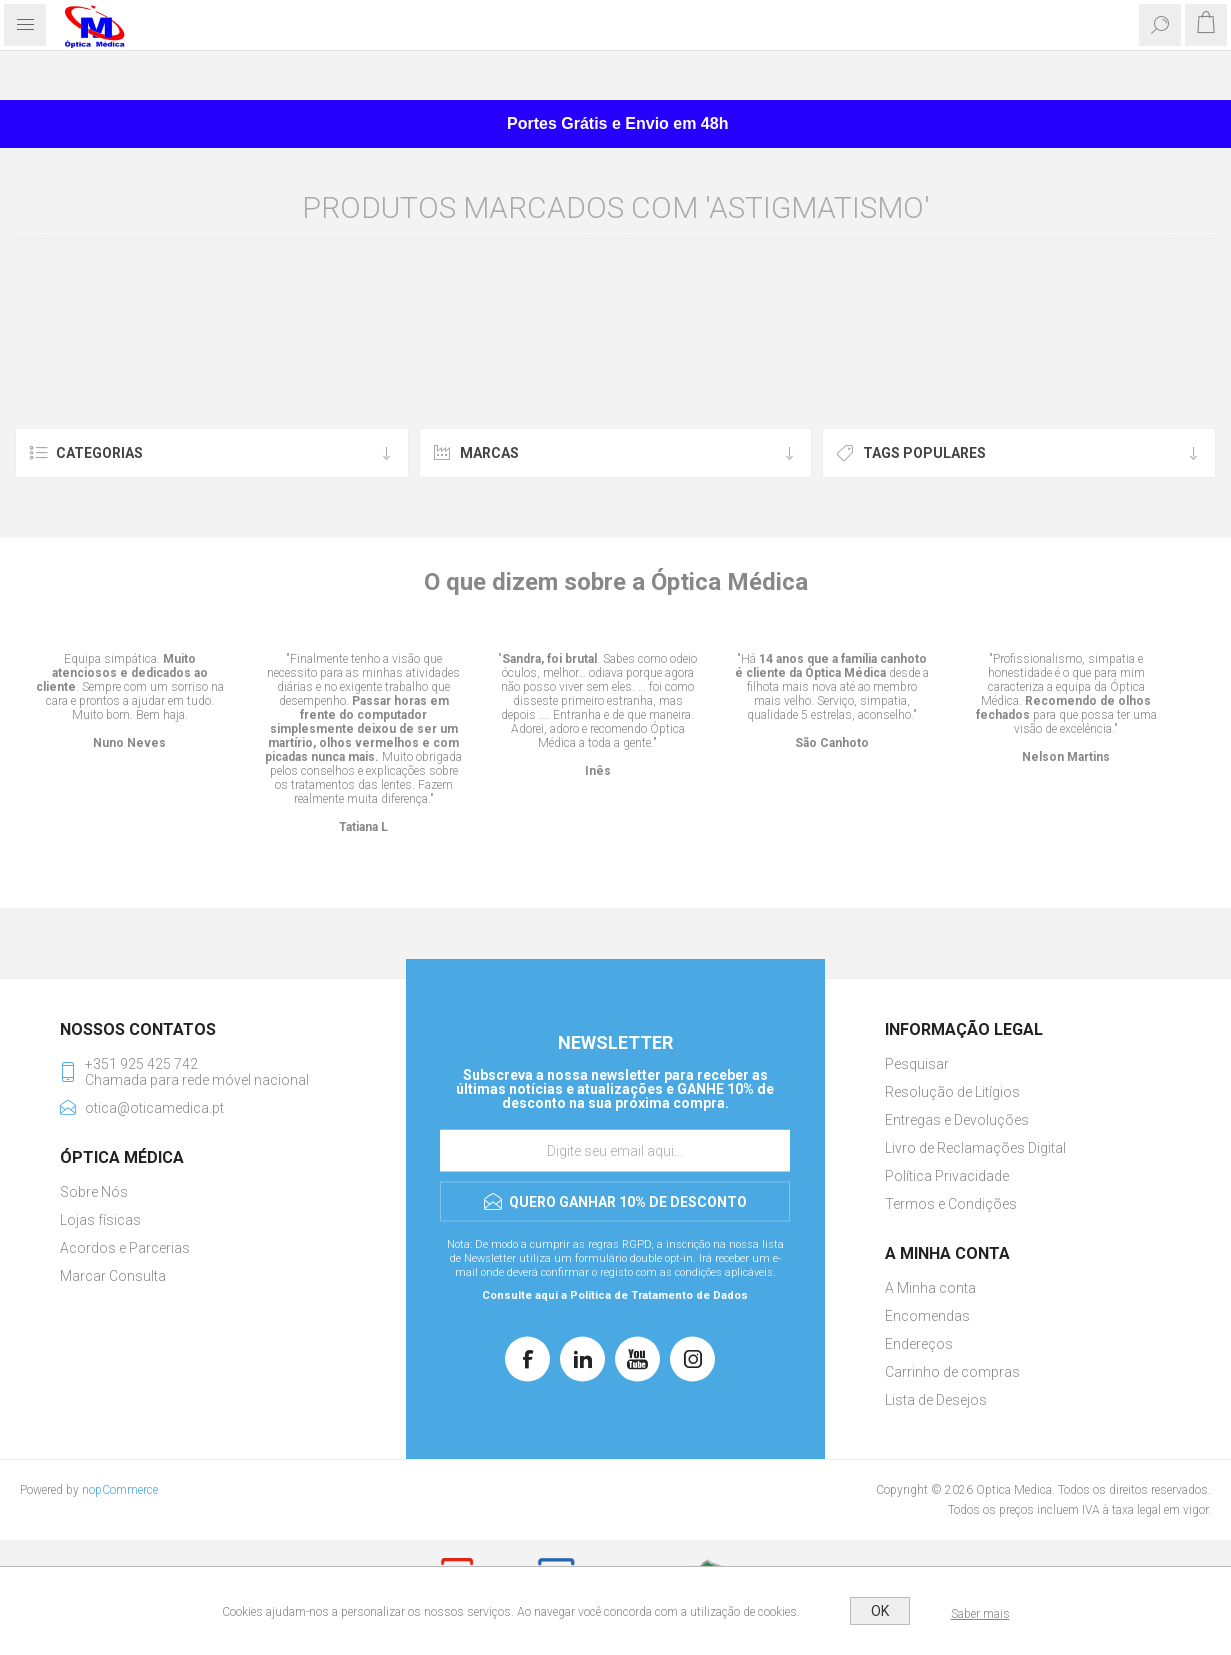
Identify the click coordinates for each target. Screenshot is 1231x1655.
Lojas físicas (100, 1220)
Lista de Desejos (936, 1400)
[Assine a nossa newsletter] (615, 1151)
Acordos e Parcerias (125, 1248)
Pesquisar (917, 1064)
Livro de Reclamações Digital (975, 1148)
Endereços (919, 1344)
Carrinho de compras (952, 1372)
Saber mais (980, 1614)
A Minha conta (930, 1288)
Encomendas (927, 1316)
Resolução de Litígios (952, 1092)
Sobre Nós (94, 1192)
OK (880, 1611)
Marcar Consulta (113, 1276)
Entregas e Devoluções (957, 1120)
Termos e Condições (951, 1204)
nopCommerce (120, 1490)
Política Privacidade (947, 1176)
